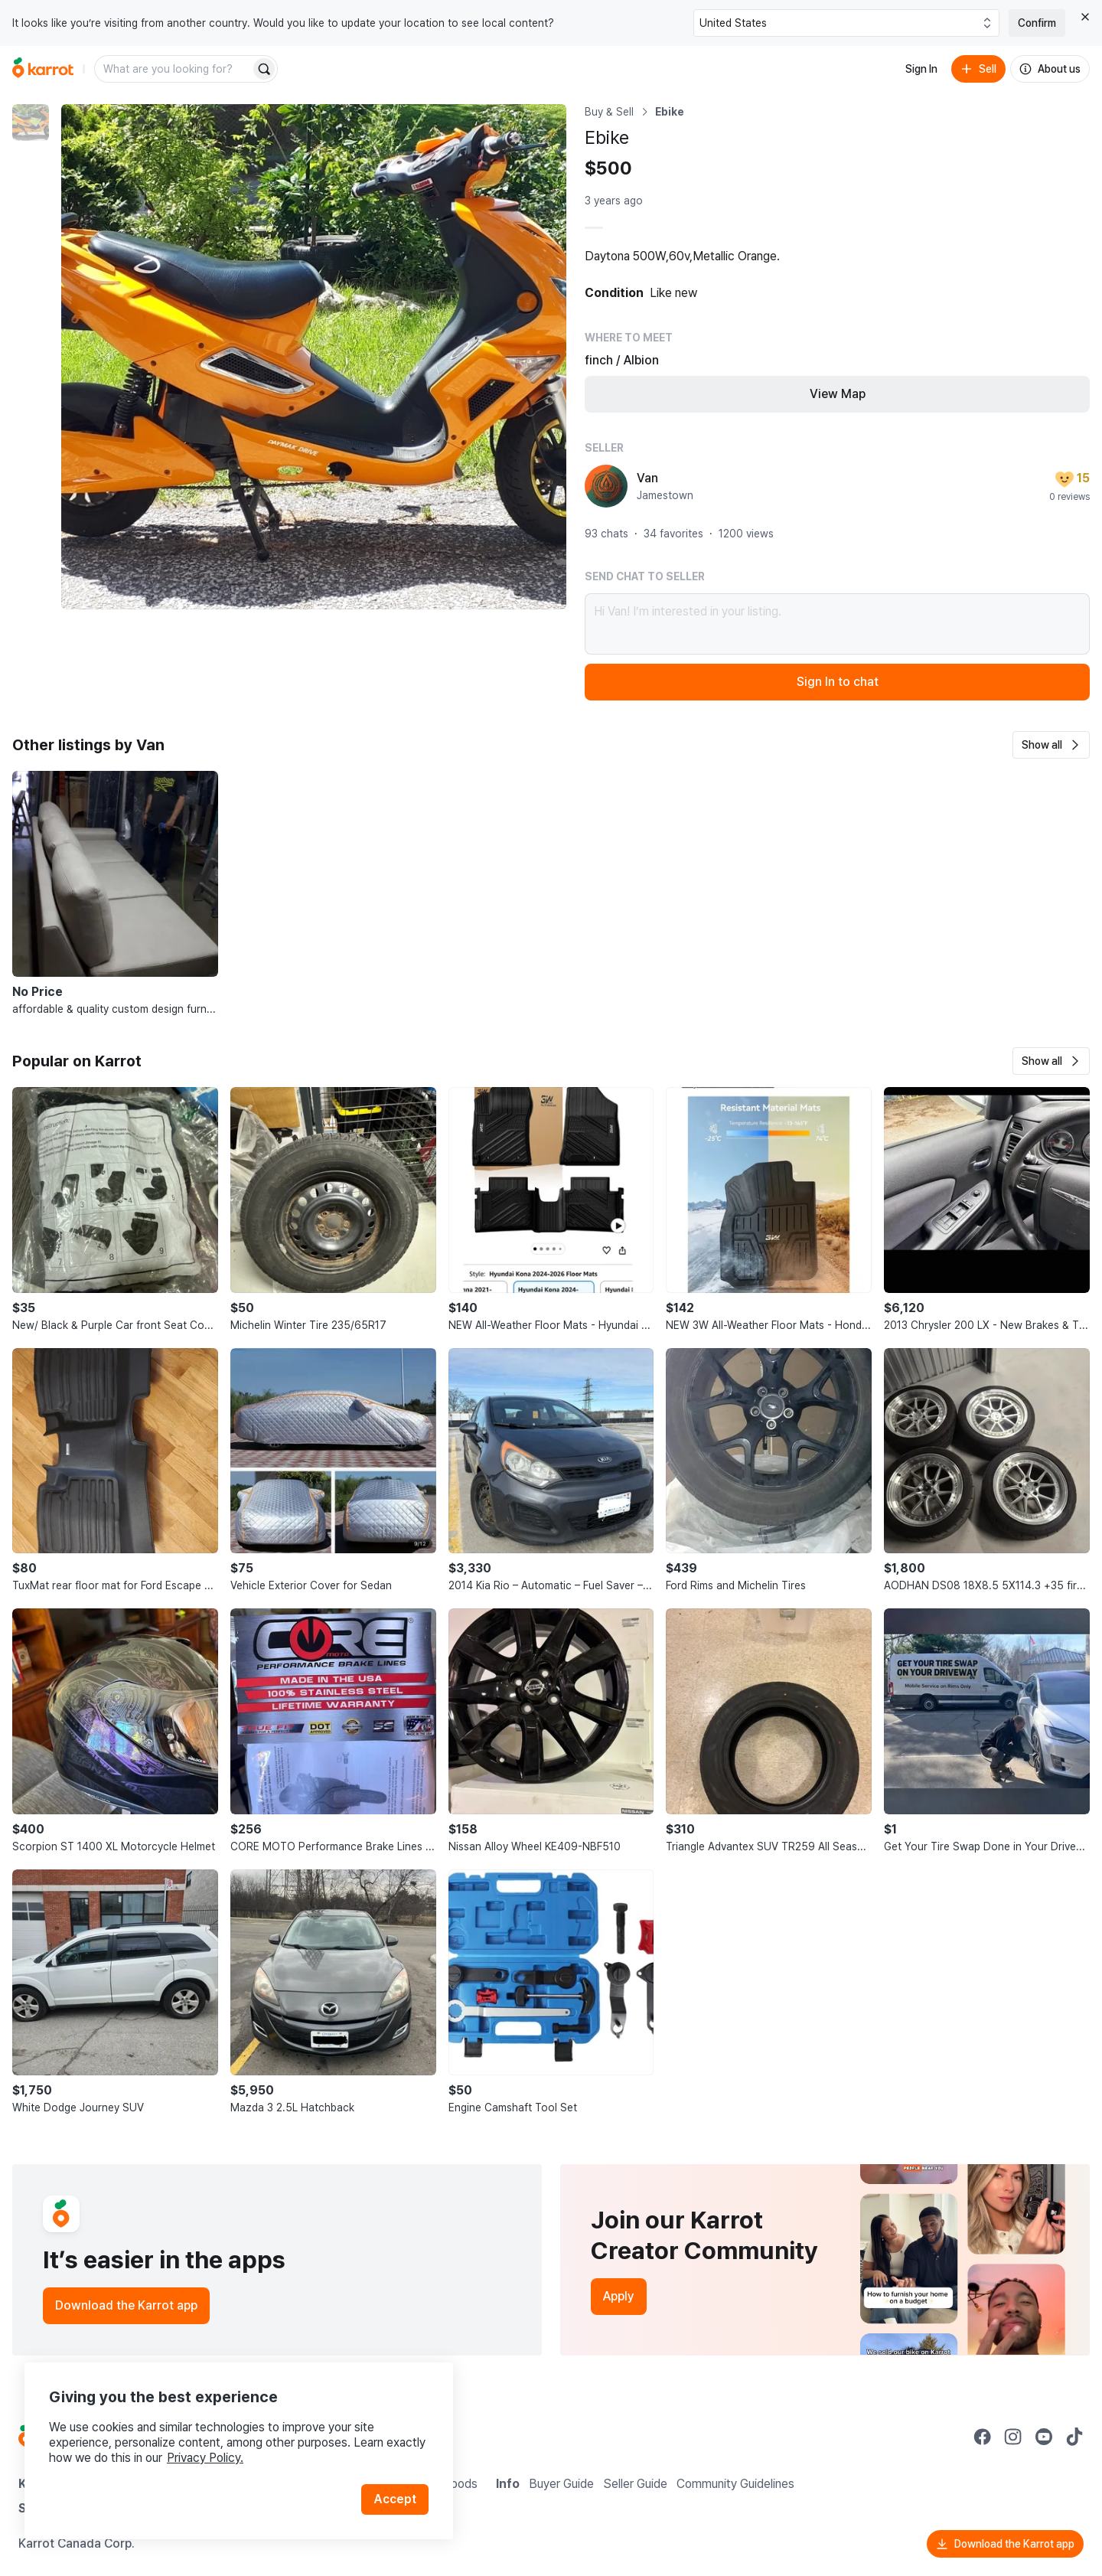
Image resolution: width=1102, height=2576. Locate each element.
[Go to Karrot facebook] (982, 2436)
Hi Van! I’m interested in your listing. (837, 624)
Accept (394, 2499)
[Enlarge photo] (313, 356)
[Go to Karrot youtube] (1044, 2436)
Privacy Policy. (205, 2457)
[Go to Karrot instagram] (1013, 2436)
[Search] (264, 69)
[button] (1051, 745)
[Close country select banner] (1085, 17)
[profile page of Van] (606, 486)
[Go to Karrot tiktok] (1074, 2436)
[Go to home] (42, 68)
